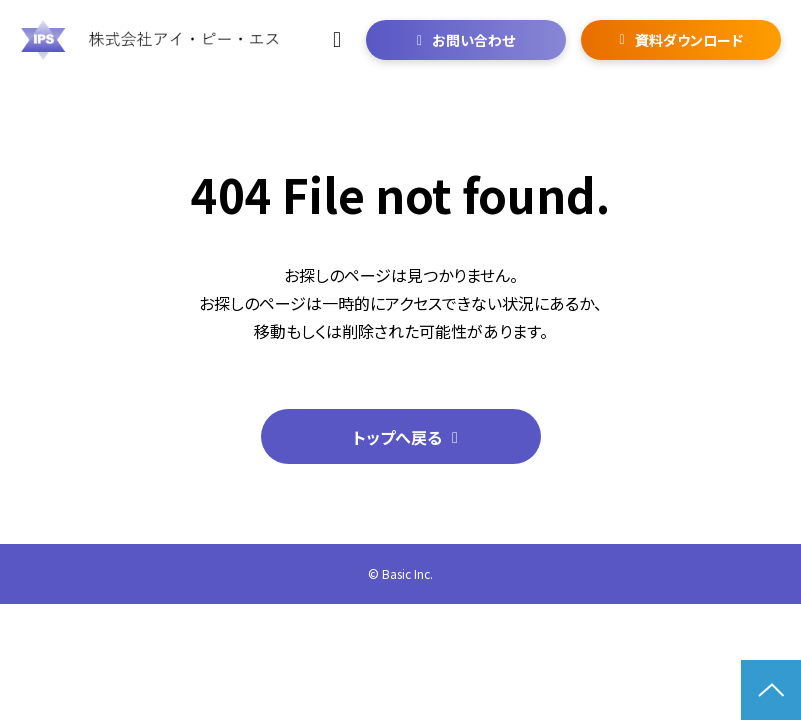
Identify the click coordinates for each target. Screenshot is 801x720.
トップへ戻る (397, 437)
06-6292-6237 (339, 40)
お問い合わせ (473, 40)
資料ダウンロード (689, 40)
